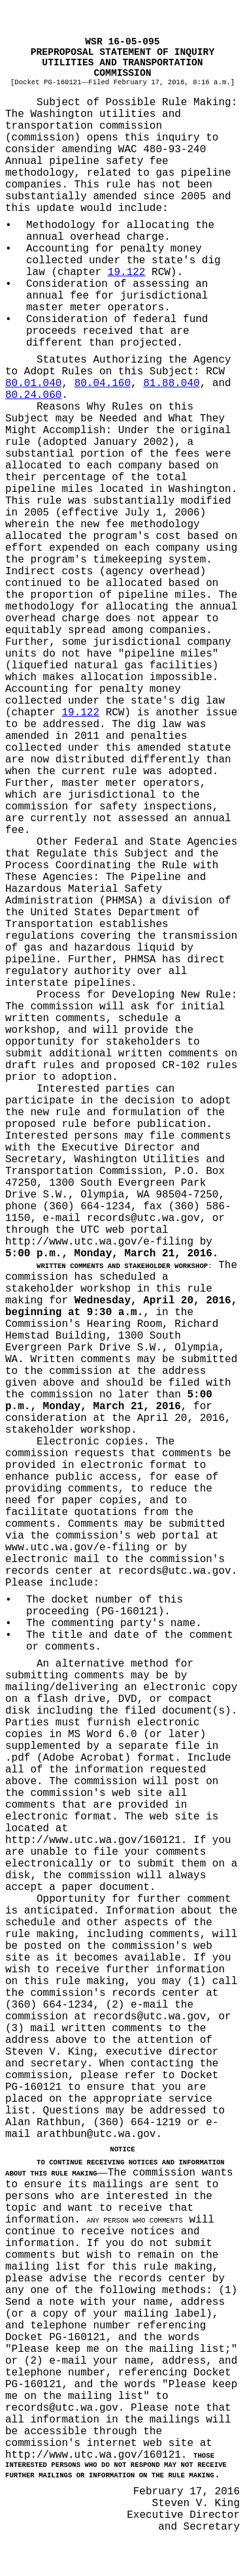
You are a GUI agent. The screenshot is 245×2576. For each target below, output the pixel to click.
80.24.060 (33, 395)
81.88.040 (171, 383)
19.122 (127, 272)
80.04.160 (102, 383)
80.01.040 (33, 383)
